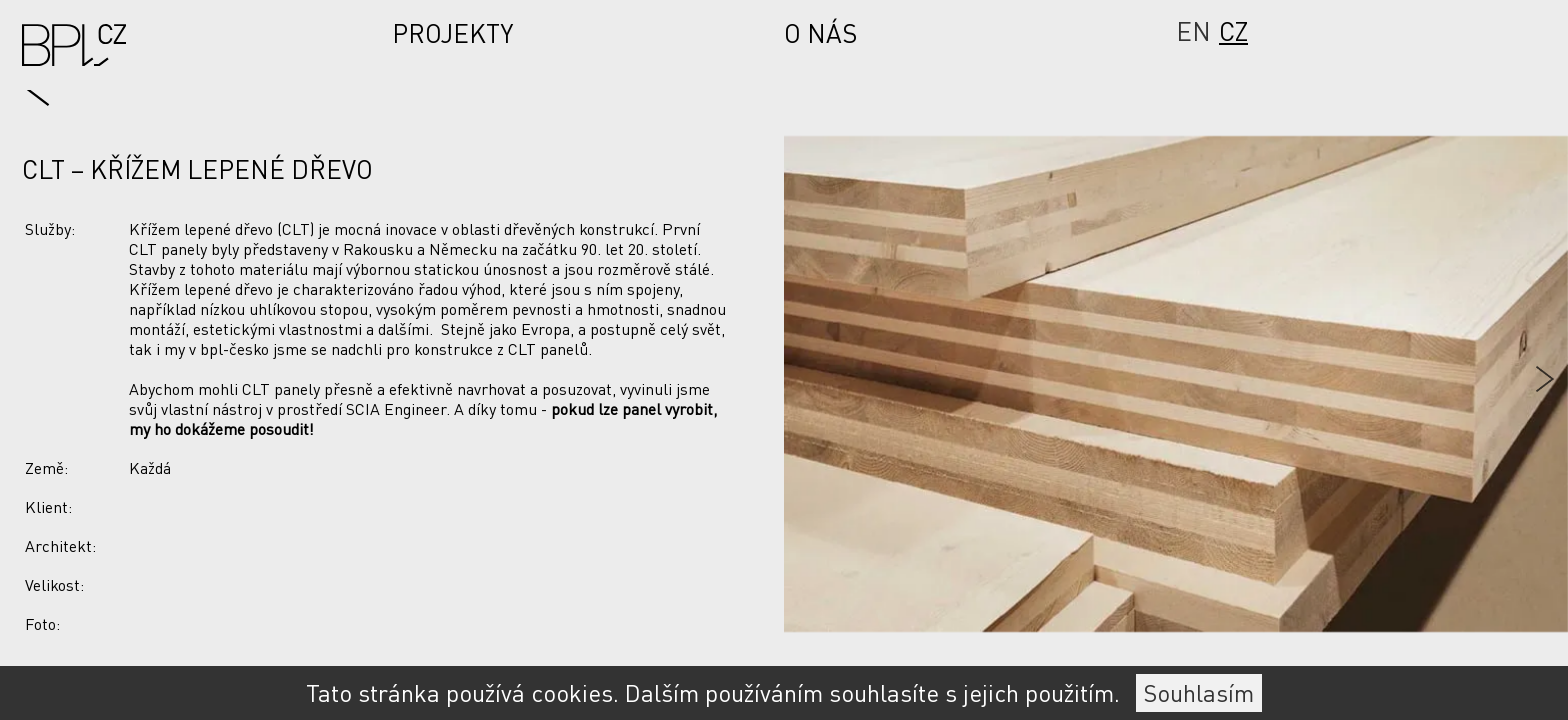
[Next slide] (1436, 379)
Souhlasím (1199, 692)
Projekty (452, 33)
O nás (820, 33)
